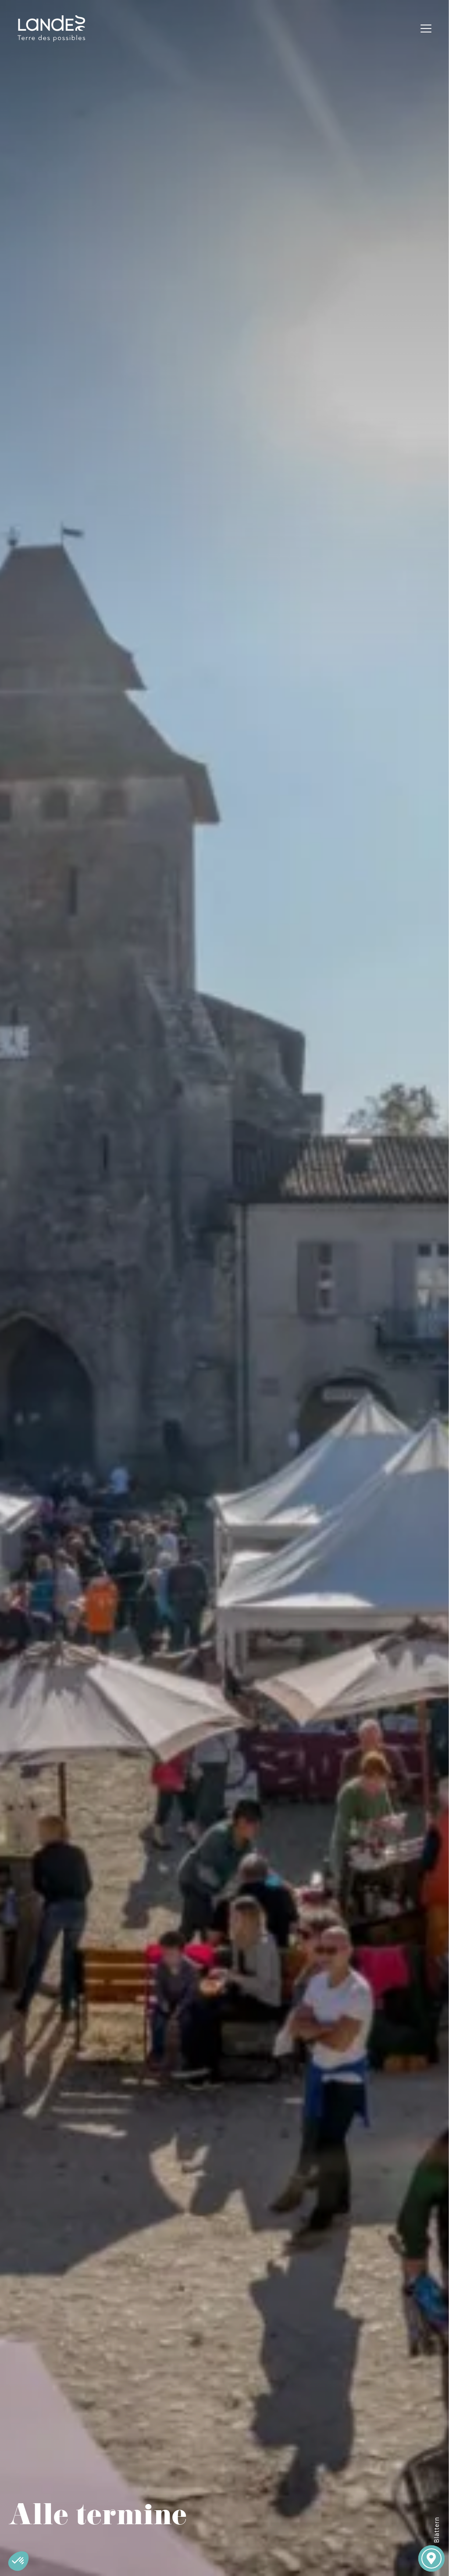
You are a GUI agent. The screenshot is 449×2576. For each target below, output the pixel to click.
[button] (18, 2561)
